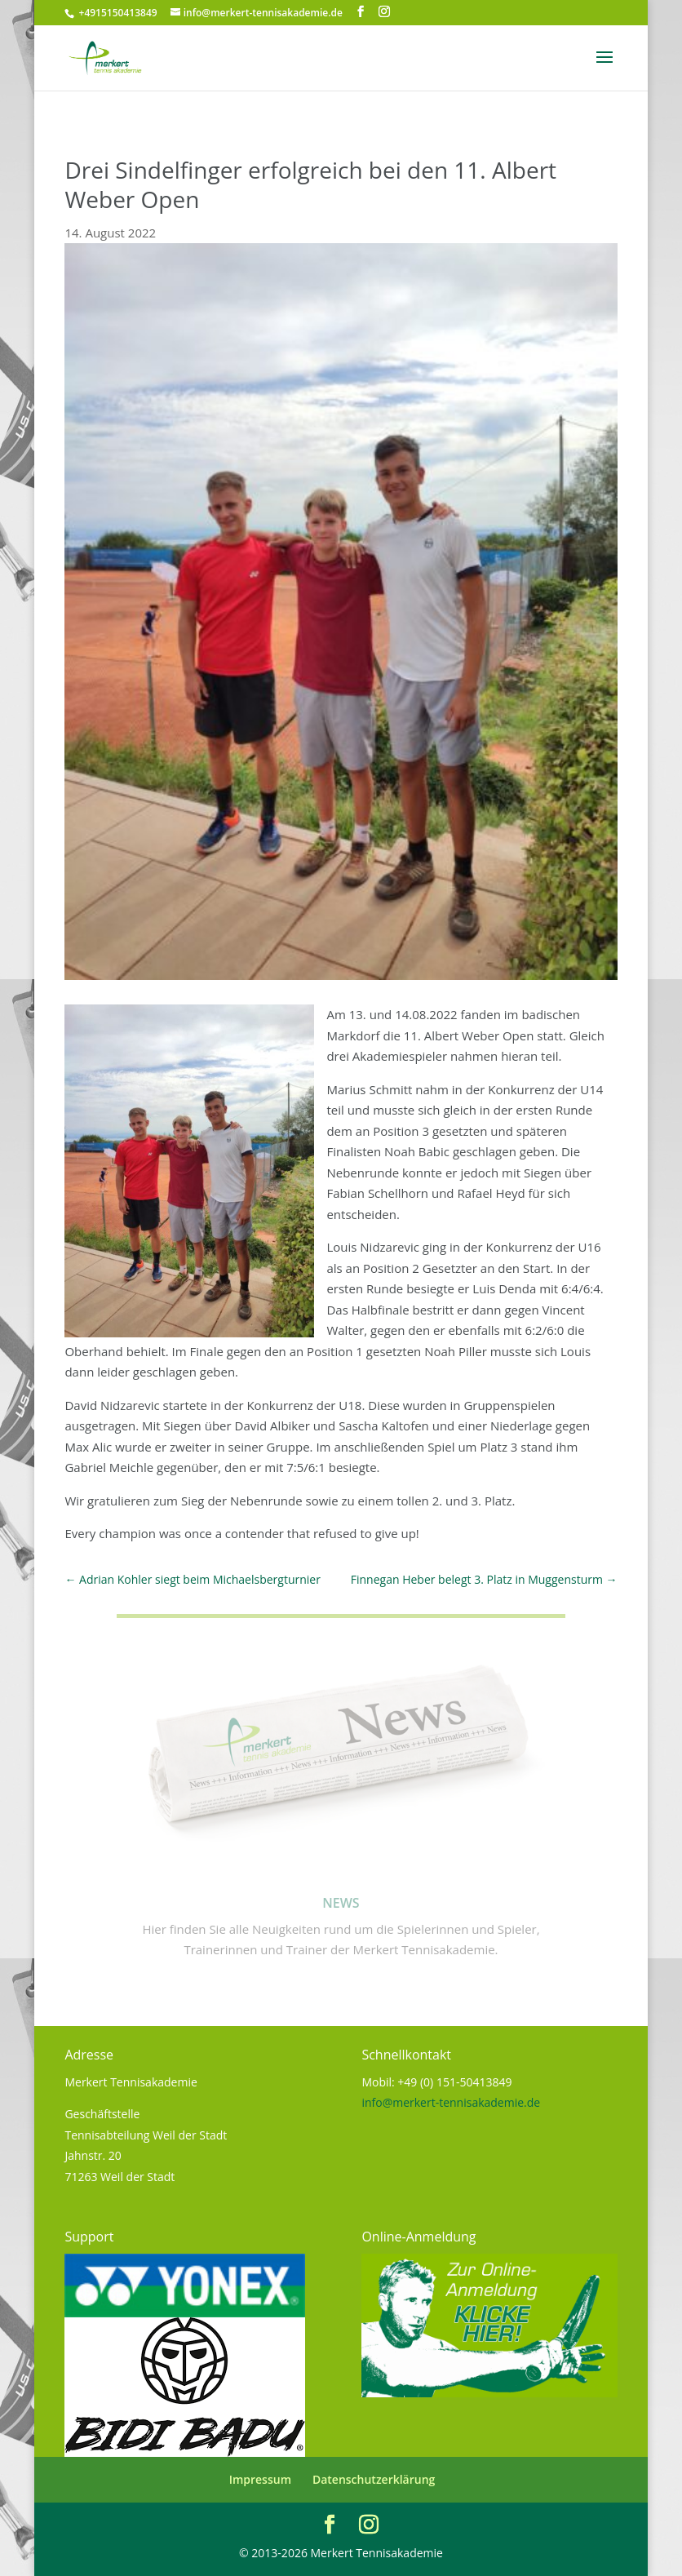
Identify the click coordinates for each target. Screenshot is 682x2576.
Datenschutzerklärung (373, 2479)
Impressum (260, 2479)
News (340, 1903)
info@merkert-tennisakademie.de (450, 2102)
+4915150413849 (116, 13)
